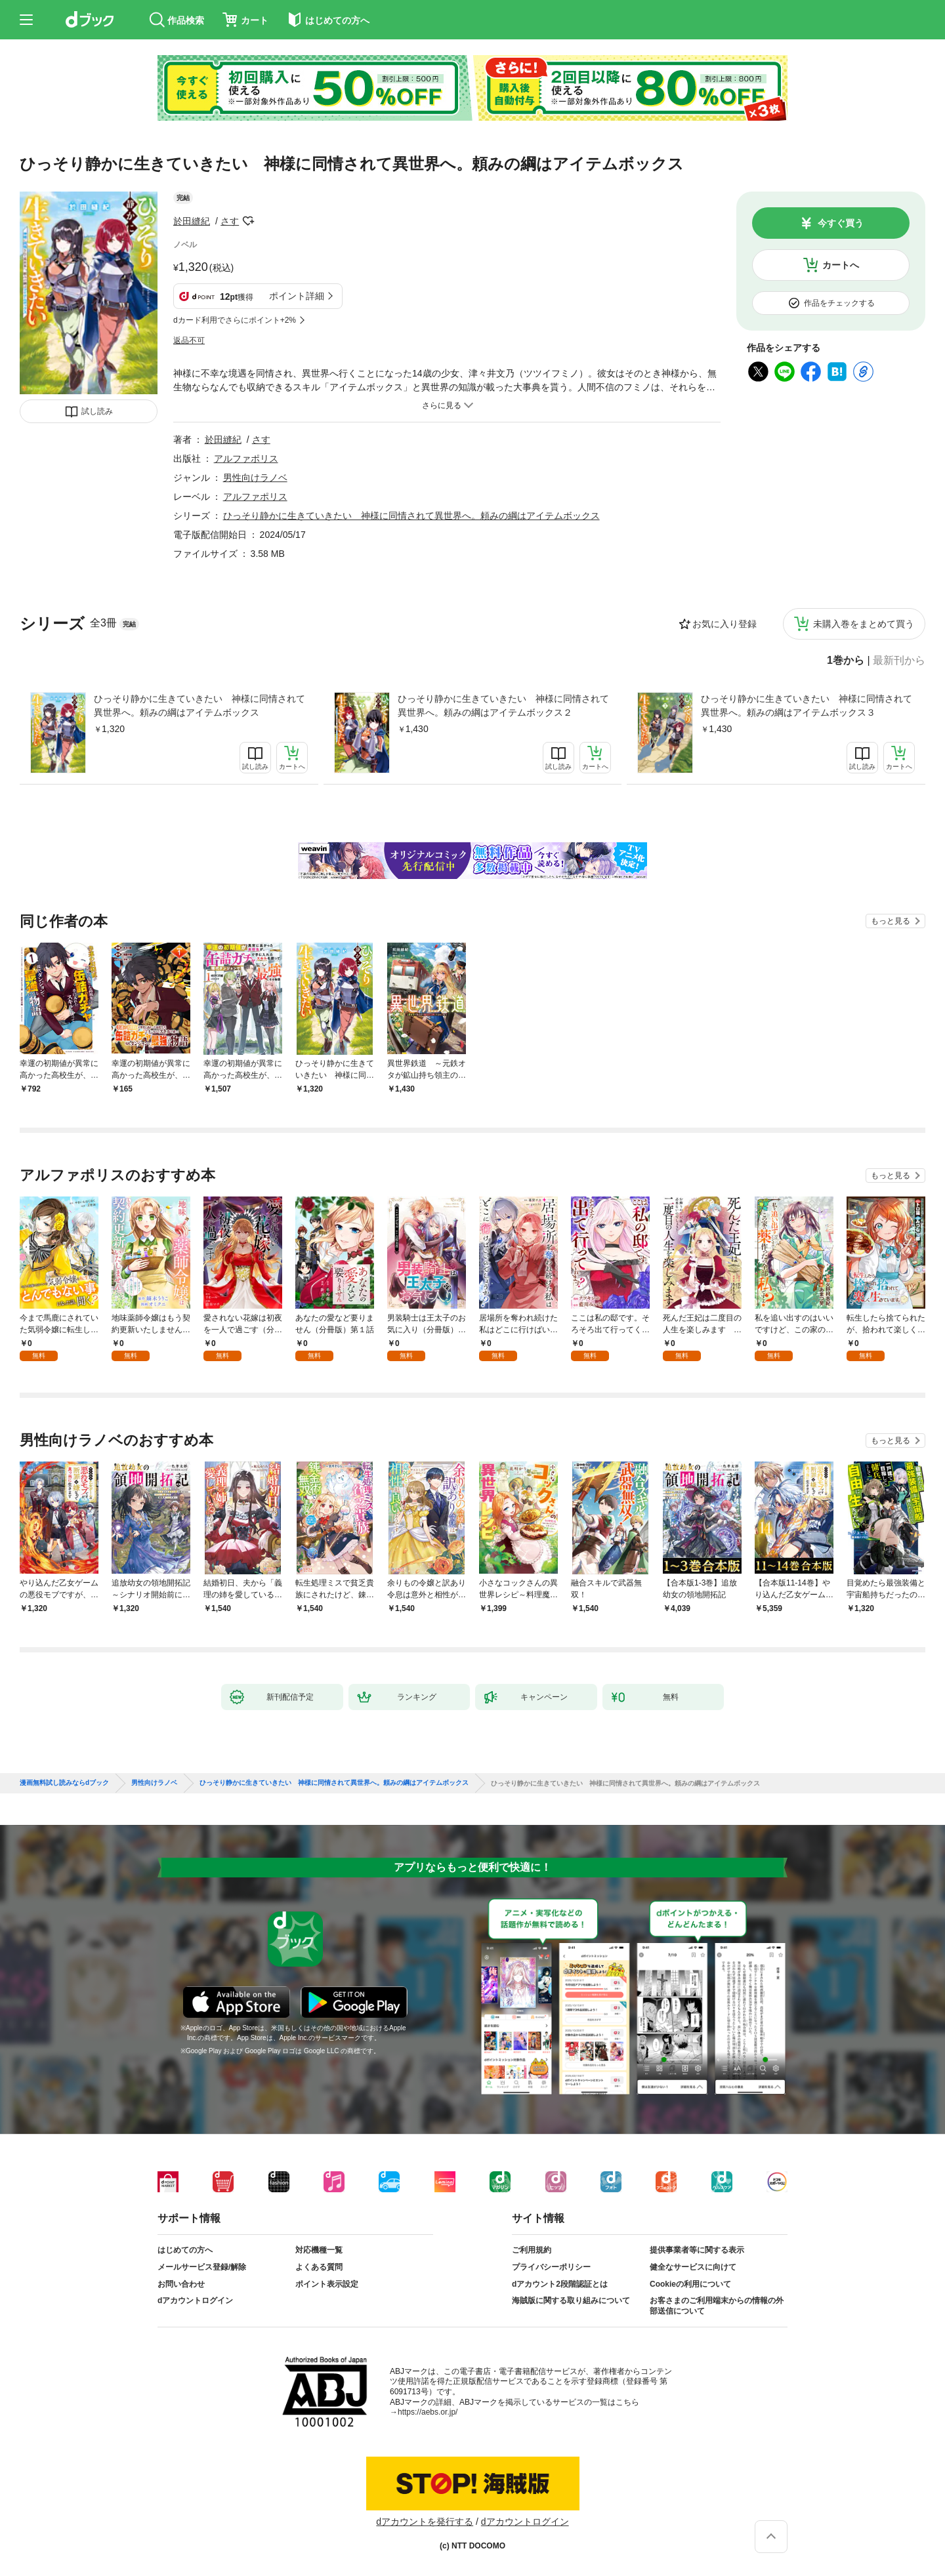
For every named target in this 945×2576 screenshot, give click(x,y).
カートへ (840, 265)
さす (229, 221)
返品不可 (189, 340)
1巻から (845, 660)
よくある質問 (319, 2267)
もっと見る (890, 921)
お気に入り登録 (724, 624)
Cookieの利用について (690, 2284)
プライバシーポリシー (551, 2267)
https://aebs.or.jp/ (427, 2412)
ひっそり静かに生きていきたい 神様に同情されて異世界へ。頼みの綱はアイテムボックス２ (503, 705)
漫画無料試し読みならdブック (64, 1783)
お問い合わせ (181, 2284)
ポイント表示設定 (326, 2284)
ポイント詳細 (296, 296)
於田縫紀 (191, 221)
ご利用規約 (531, 2250)
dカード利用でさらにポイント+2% (234, 320)
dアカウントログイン (195, 2300)
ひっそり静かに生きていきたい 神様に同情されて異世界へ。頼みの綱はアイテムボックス (199, 705)
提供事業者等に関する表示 (697, 2250)
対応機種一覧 (319, 2250)
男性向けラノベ (255, 477)
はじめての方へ (185, 2250)
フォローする (248, 221)
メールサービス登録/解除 (202, 2267)
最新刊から (899, 660)
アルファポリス (246, 458)
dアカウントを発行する (424, 2521)
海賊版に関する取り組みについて (571, 2300)
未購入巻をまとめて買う (863, 624)
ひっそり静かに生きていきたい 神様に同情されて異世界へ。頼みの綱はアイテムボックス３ (806, 705)
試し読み (97, 411)
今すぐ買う (841, 223)
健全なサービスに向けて (693, 2267)
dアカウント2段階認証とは (560, 2284)
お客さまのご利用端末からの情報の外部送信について (717, 2306)
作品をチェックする (839, 303)
